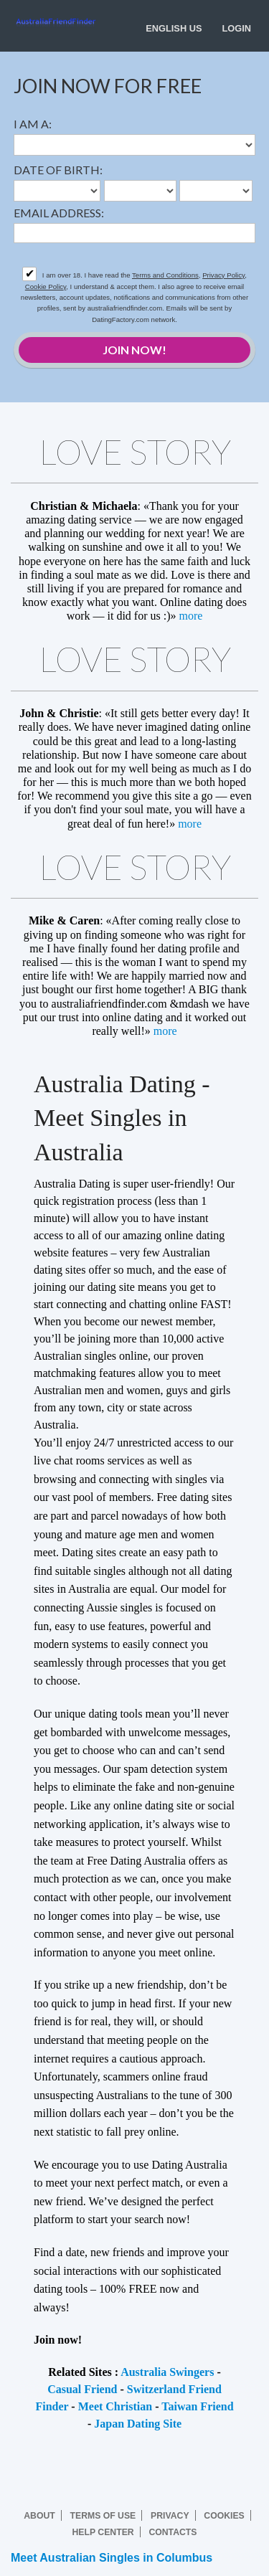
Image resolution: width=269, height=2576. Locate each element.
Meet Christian (115, 2406)
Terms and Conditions (165, 275)
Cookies (224, 2516)
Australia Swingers (167, 2372)
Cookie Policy (45, 286)
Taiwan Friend (197, 2406)
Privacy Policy (223, 275)
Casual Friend (82, 2389)
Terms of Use (103, 2516)
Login (236, 28)
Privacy (170, 2516)
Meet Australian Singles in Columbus (111, 2558)
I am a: (33, 124)
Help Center (103, 2532)
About (39, 2516)
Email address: (59, 212)
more (191, 616)
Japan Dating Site (137, 2424)
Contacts (172, 2532)
